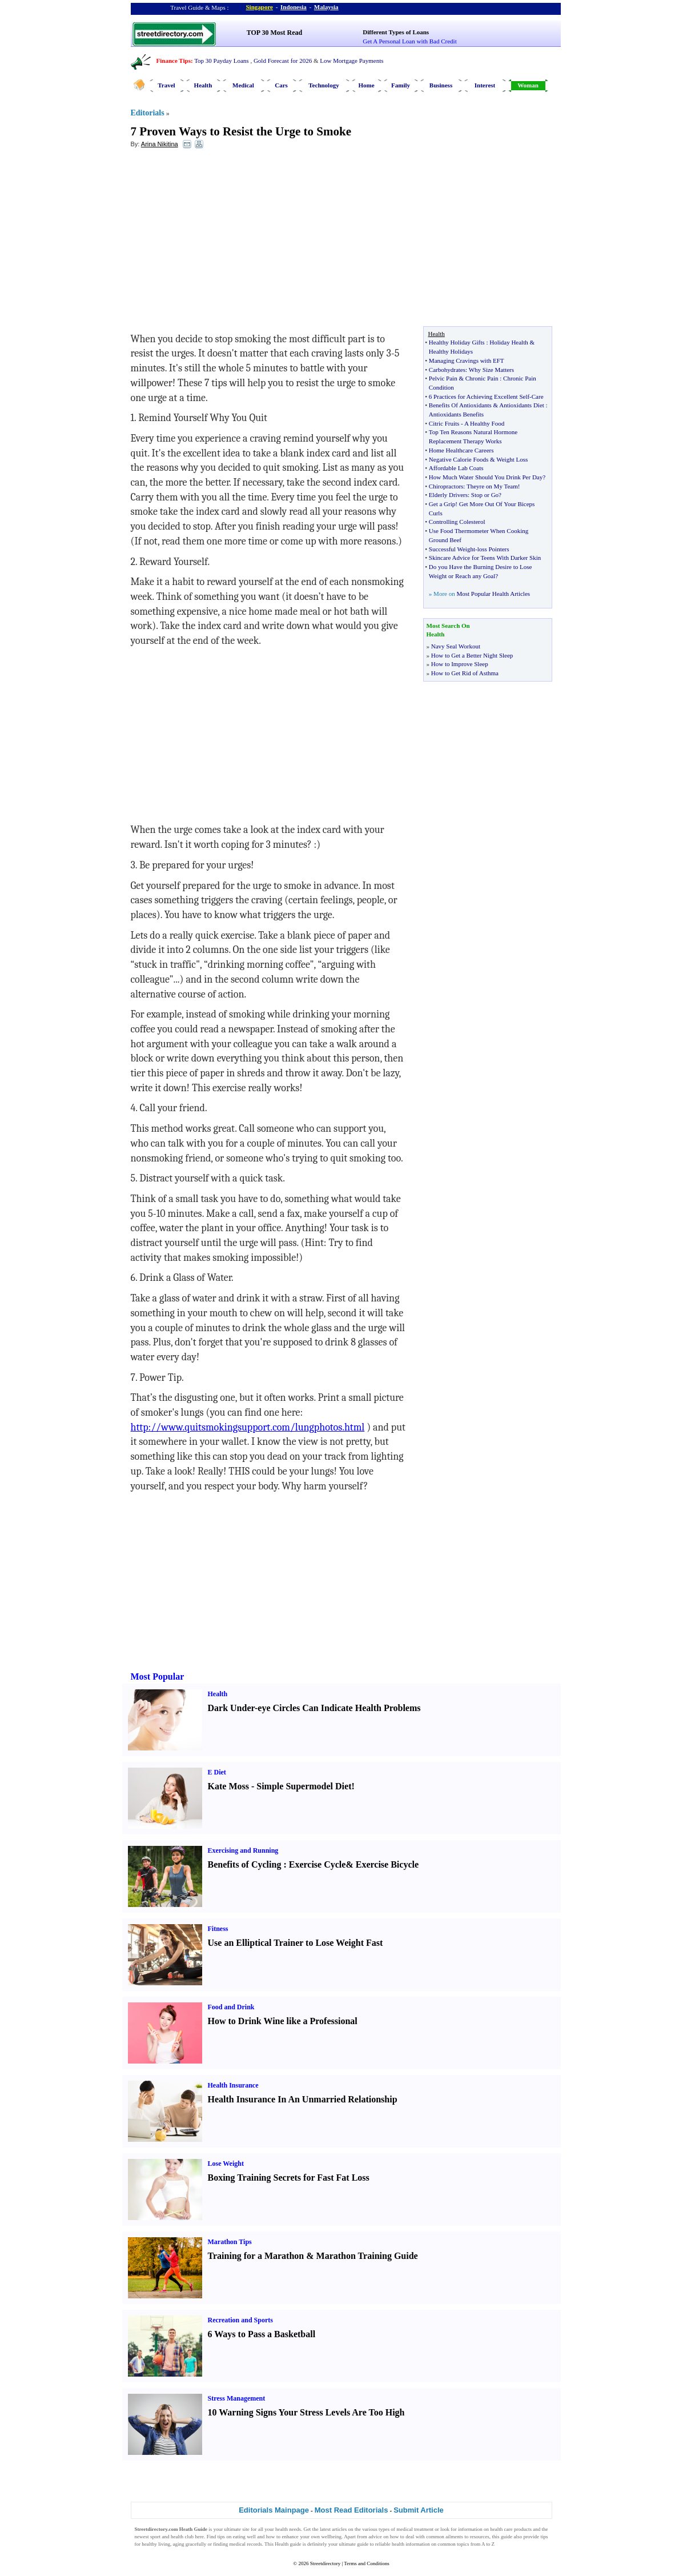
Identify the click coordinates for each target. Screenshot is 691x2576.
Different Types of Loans (396, 32)
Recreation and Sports (240, 2320)
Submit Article (418, 2510)
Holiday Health (508, 342)
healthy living (156, 2544)
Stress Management (237, 2398)
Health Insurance (233, 2085)
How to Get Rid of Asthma (465, 673)
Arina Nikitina (159, 144)
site (246, 2529)
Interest (485, 85)
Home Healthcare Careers (461, 450)
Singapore (259, 6)
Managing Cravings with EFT (466, 360)
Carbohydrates (447, 369)
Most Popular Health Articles (493, 593)
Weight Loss (512, 459)
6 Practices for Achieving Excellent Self (479, 396)
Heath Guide (193, 2529)
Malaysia (326, 6)
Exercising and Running (243, 1850)
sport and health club (172, 2536)
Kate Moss (228, 1786)
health (281, 2529)
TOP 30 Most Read (274, 33)
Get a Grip (442, 503)
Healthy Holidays (451, 351)
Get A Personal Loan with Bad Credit (409, 41)
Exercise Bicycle (387, 1864)
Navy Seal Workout (455, 646)
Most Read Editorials (351, 2510)
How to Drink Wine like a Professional (282, 2021)
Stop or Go (485, 494)
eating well (244, 2536)
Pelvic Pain (443, 378)
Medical (243, 85)
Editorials (147, 113)
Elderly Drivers (448, 494)
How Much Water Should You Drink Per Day (486, 477)
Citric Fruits (444, 423)
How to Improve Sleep (459, 663)
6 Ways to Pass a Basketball (262, 2334)
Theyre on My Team (492, 486)
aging (178, 2544)
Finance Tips (173, 60)
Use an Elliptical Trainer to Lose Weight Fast (295, 1943)
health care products (511, 2529)
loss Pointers (493, 549)
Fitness (218, 1929)
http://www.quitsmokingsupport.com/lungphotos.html (248, 1427)
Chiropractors (446, 486)
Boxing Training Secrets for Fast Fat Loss (288, 2177)
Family (400, 85)
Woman (528, 85)
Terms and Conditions (366, 2563)
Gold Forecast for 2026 (283, 60)
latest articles (333, 2529)
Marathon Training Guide (367, 2256)
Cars (281, 85)
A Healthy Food (484, 423)
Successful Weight (452, 549)
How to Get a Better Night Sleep (472, 655)
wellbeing (331, 2536)
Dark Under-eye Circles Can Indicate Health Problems (314, 1708)
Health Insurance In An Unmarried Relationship (302, 2099)
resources (479, 2536)
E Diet (217, 1772)
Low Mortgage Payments (351, 60)
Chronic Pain (482, 378)
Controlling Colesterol (457, 521)
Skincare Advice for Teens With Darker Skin (485, 557)
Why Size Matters (491, 369)
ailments (454, 2536)
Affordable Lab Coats (456, 467)
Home (366, 85)
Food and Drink (231, 2007)
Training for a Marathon (256, 2256)
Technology (323, 85)
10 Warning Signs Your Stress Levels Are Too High (306, 2412)
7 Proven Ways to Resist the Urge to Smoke (241, 131)
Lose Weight (226, 2164)
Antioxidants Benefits (456, 414)
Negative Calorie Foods (458, 459)
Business (440, 85)
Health (203, 85)
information (470, 2529)
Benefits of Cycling (245, 1864)
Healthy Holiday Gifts (457, 342)
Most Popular (157, 1676)
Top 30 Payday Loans (221, 60)
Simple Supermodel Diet (303, 1786)
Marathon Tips (230, 2242)
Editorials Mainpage (274, 2510)
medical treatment (414, 2529)
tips (221, 2536)
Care (538, 396)
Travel (166, 85)
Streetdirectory (325, 2563)
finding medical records (237, 2544)
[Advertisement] (224, 241)
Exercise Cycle (317, 1864)
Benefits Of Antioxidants (460, 405)
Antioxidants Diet (521, 405)
